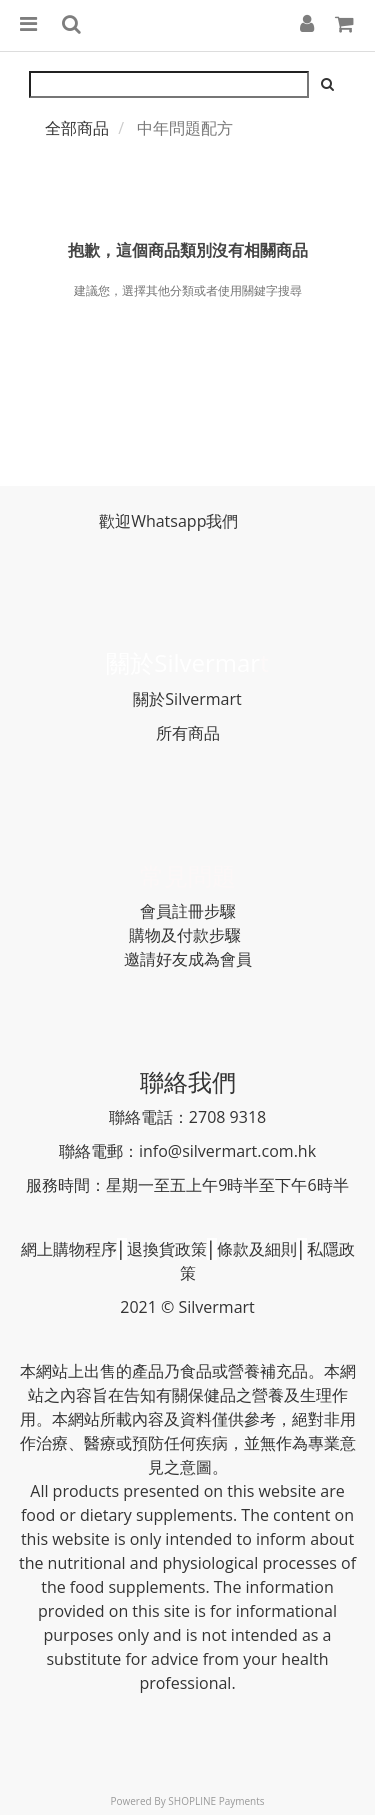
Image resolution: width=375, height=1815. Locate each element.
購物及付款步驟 (185, 935)
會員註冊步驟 (188, 911)
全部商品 (77, 128)
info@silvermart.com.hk (227, 1151)
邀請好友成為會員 (188, 959)
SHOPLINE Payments (216, 1801)
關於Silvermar (183, 662)
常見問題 (188, 875)
